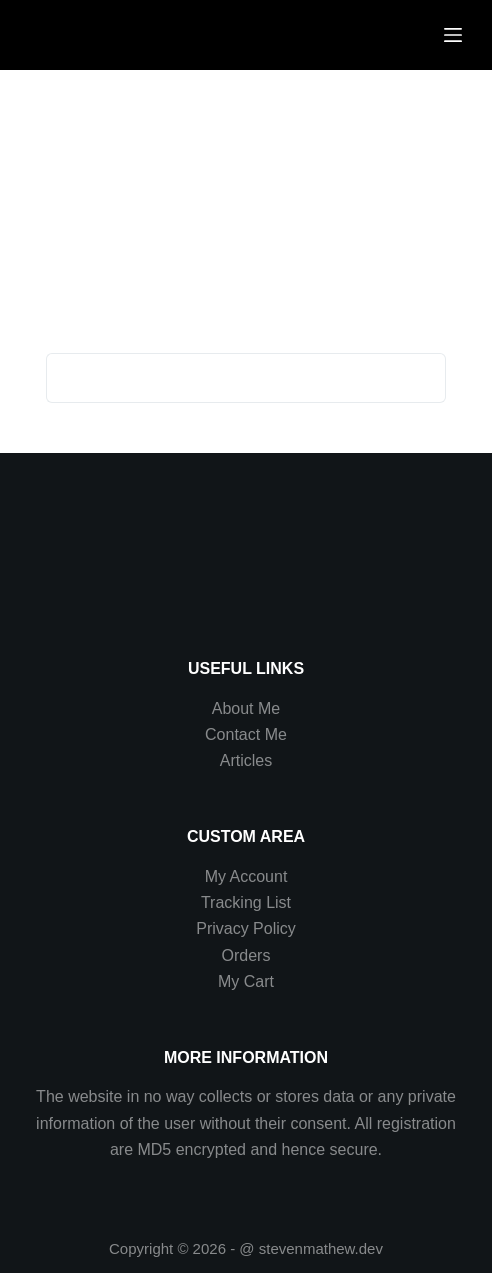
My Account (246, 876)
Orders (246, 955)
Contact (235, 734)
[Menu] (453, 35)
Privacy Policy (246, 928)
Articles (246, 760)
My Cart (246, 981)
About (235, 708)
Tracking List (246, 902)
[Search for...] (221, 378)
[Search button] (421, 378)
